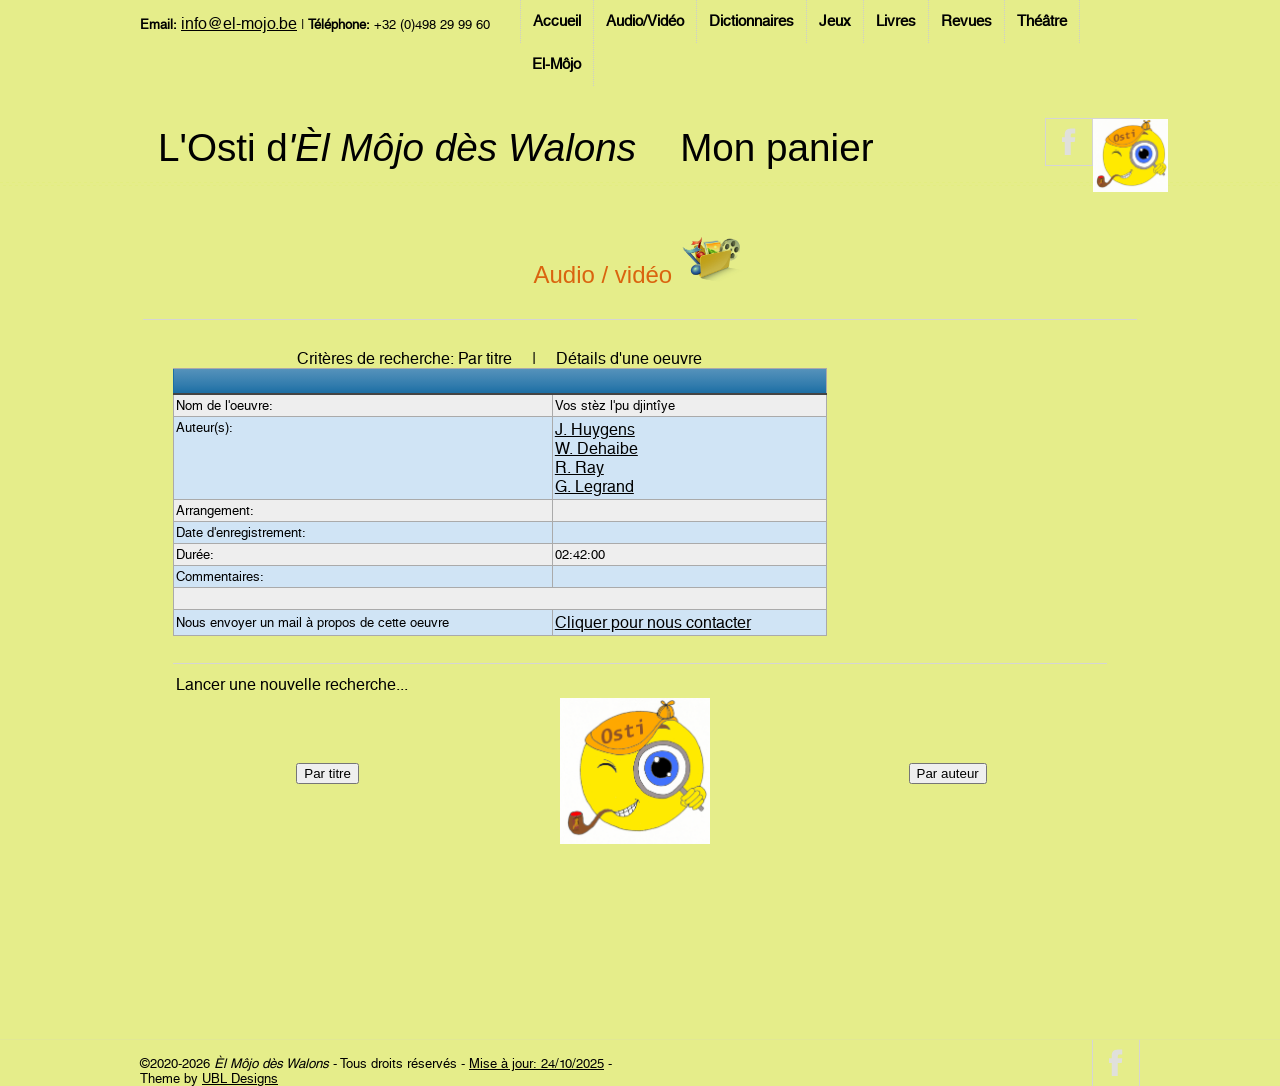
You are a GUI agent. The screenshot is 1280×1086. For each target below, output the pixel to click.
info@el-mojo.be (239, 23)
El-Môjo (556, 64)
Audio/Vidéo (645, 21)
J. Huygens (595, 429)
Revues (966, 21)
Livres (896, 21)
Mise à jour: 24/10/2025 (536, 1063)
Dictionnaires (751, 21)
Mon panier (776, 147)
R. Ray (579, 467)
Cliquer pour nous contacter (653, 622)
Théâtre (1042, 21)
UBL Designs (240, 1078)
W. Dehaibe (596, 448)
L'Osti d (397, 147)
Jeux (835, 21)
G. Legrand (594, 486)
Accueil (557, 21)
